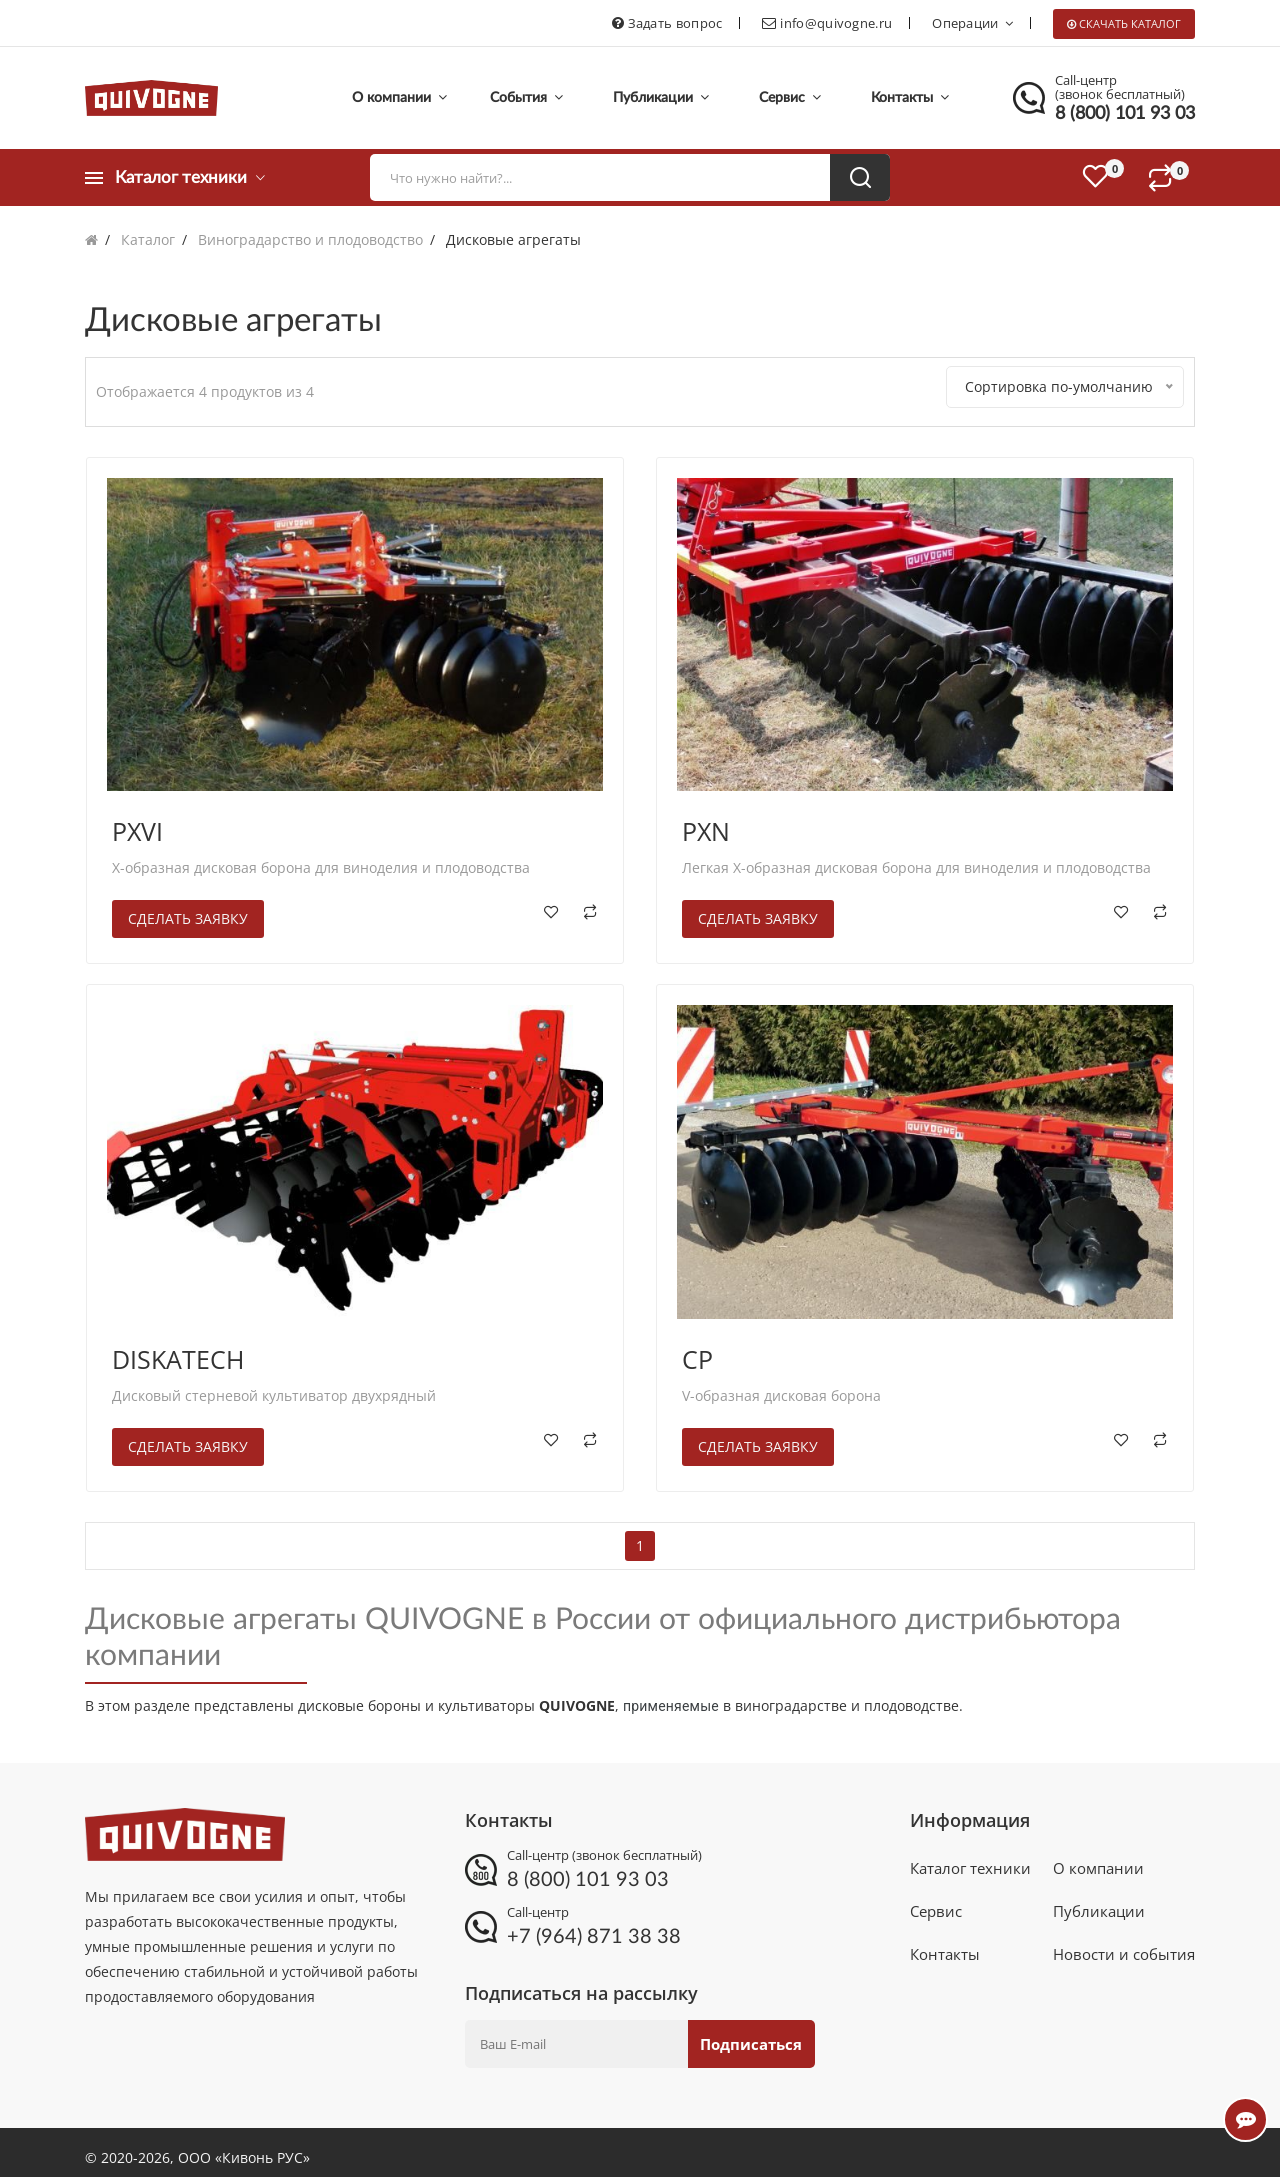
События (526, 97)
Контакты (910, 97)
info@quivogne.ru (836, 23)
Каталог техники (970, 1861)
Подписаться (746, 2033)
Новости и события (1124, 1961)
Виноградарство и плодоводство (310, 239)
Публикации (661, 97)
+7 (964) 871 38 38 (594, 1926)
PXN (706, 821)
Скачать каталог (1130, 23)
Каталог (148, 239)
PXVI (137, 821)
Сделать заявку (188, 908)
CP (697, 1348)
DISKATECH (178, 1348)
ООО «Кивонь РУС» (244, 2146)
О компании (399, 97)
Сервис (790, 97)
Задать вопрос (675, 23)
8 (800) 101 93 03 (1125, 114)
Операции (972, 23)
